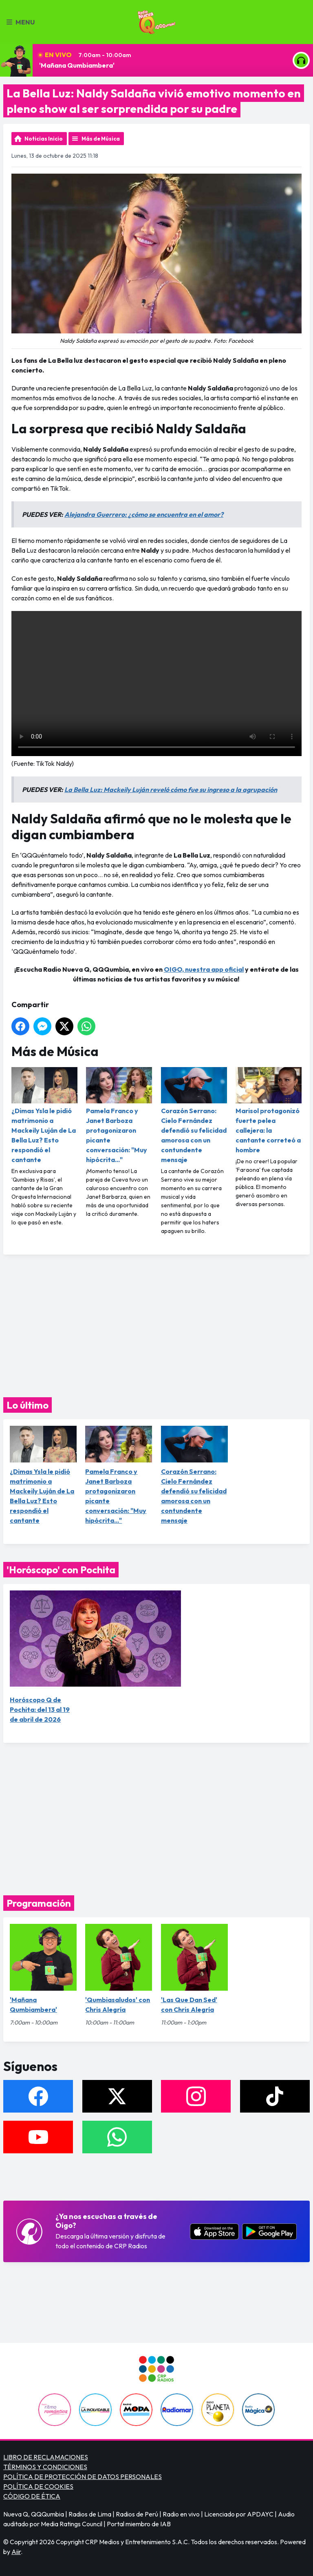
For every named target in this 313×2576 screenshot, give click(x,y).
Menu (21, 22)
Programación (39, 1903)
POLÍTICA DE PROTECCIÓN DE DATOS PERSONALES (82, 2476)
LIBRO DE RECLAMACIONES (45, 2457)
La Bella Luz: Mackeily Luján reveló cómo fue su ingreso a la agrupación (170, 789)
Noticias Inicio (43, 138)
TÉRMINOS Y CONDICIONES (45, 2467)
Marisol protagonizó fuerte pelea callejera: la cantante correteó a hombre (269, 1110)
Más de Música (101, 138)
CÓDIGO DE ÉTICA (31, 2496)
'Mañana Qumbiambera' (77, 65)
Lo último (27, 1405)
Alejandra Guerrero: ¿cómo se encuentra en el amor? (143, 514)
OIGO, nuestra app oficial (204, 969)
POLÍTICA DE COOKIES (38, 2486)
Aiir (16, 2551)
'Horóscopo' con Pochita (61, 1570)
